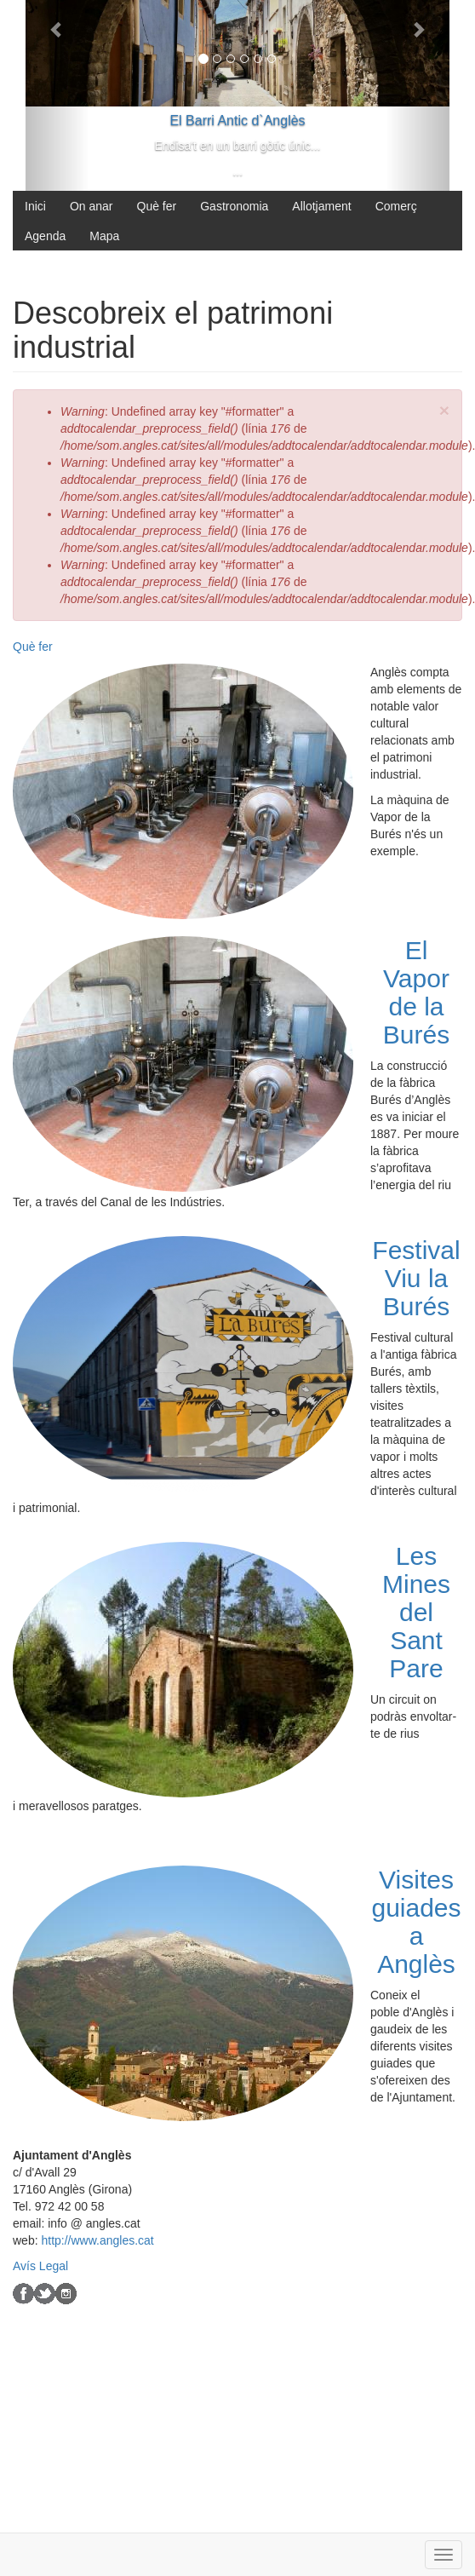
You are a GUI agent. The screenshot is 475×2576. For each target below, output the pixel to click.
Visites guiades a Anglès (416, 1922)
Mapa (104, 236)
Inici (35, 206)
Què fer (157, 206)
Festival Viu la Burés (416, 1278)
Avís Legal (40, 2266)
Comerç (396, 206)
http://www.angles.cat (97, 2240)
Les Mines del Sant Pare (416, 1612)
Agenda (45, 236)
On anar (91, 206)
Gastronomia (234, 206)
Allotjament (321, 206)
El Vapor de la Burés (416, 992)
